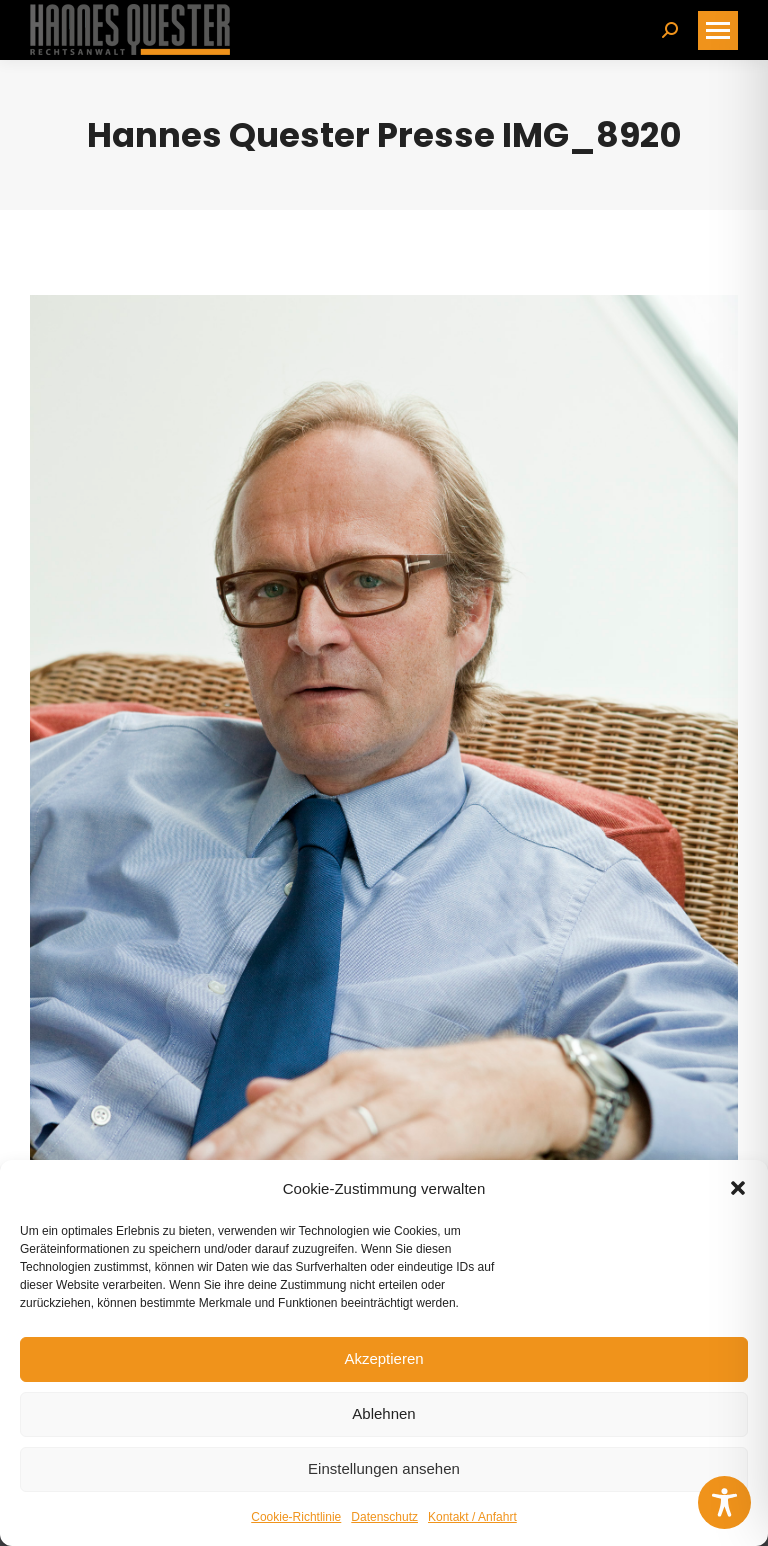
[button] (738, 1188)
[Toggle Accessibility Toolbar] (724, 1502)
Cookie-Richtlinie (296, 1517)
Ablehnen (383, 1413)
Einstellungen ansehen (384, 1468)
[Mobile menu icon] (718, 30)
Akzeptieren (383, 1358)
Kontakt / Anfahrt (472, 1517)
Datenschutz (384, 1517)
